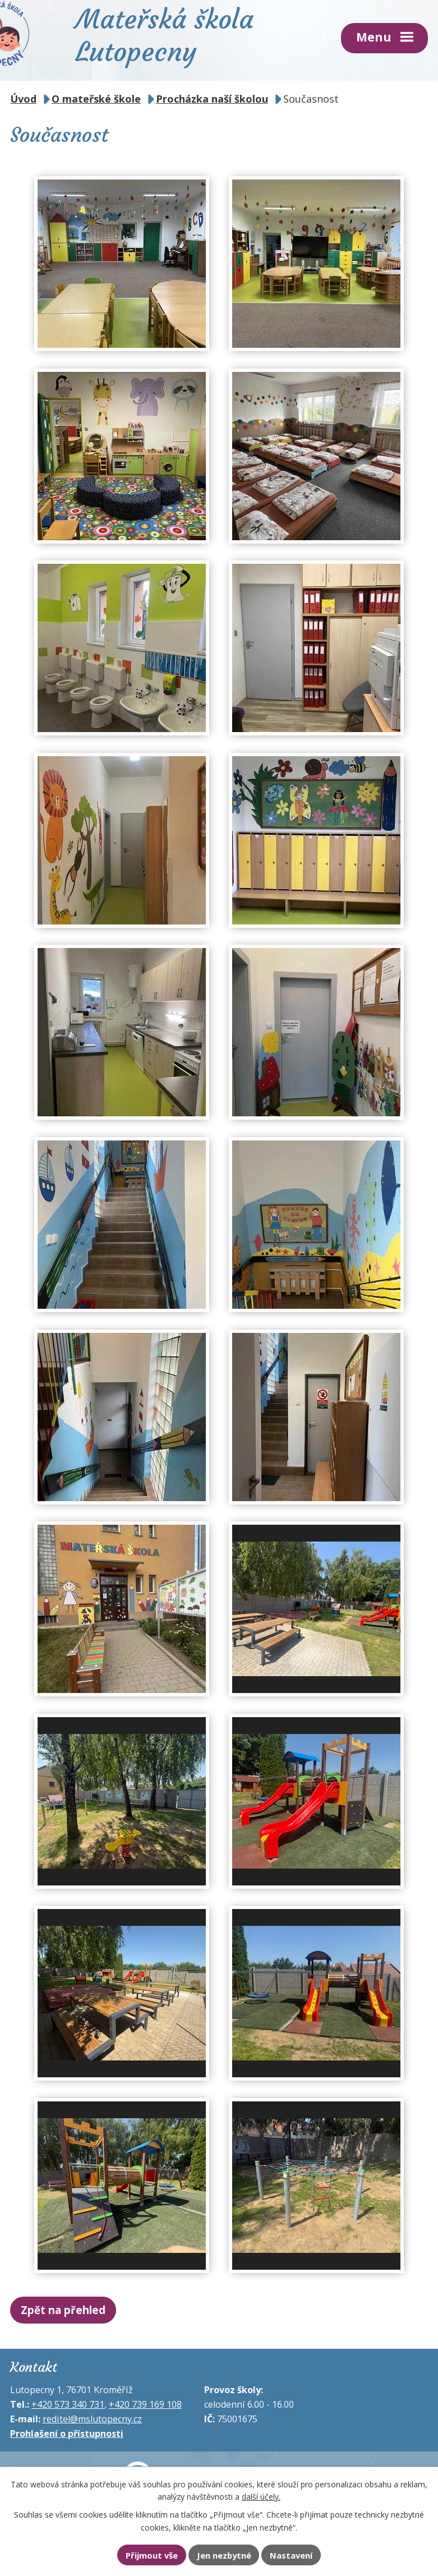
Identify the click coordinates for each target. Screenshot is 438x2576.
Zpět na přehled (63, 2310)
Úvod (23, 98)
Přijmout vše (152, 2555)
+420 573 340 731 (67, 2404)
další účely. (261, 2496)
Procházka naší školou (212, 98)
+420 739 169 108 (145, 2404)
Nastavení (291, 2555)
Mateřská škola (164, 34)
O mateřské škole (96, 98)
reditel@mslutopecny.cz (92, 2419)
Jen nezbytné (224, 2555)
